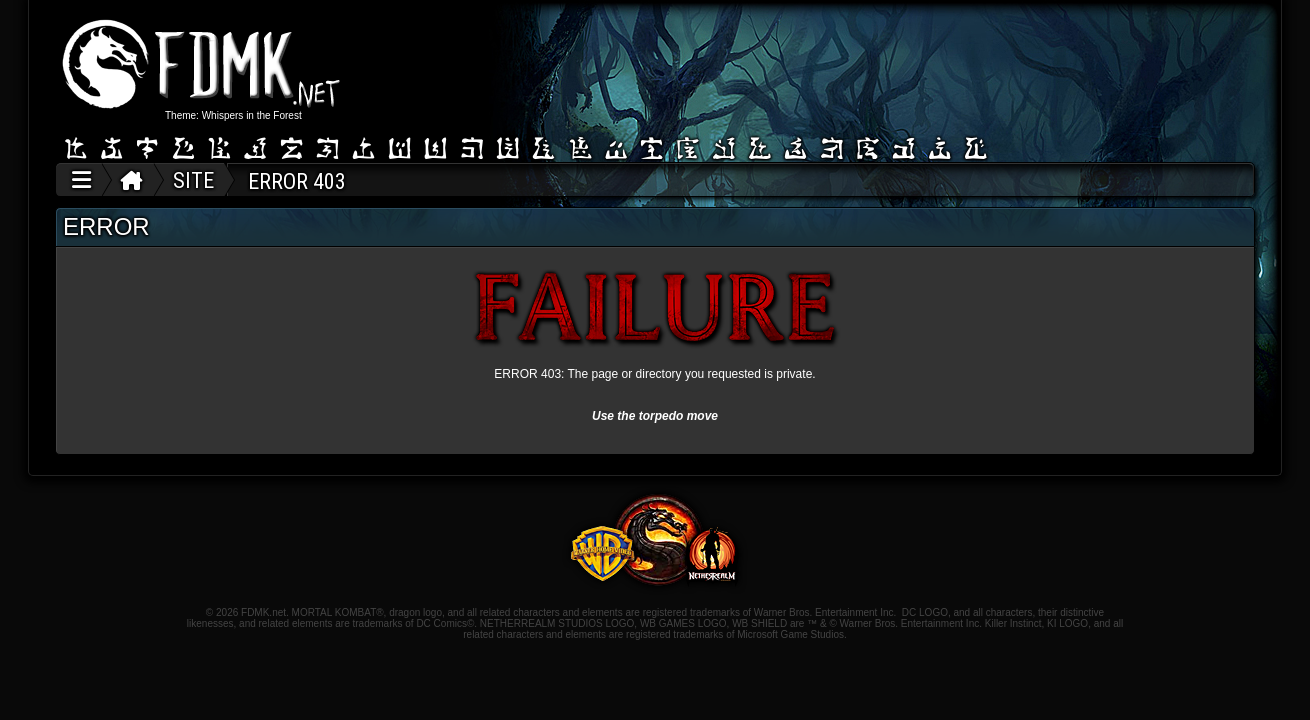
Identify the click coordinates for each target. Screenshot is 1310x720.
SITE (193, 180)
